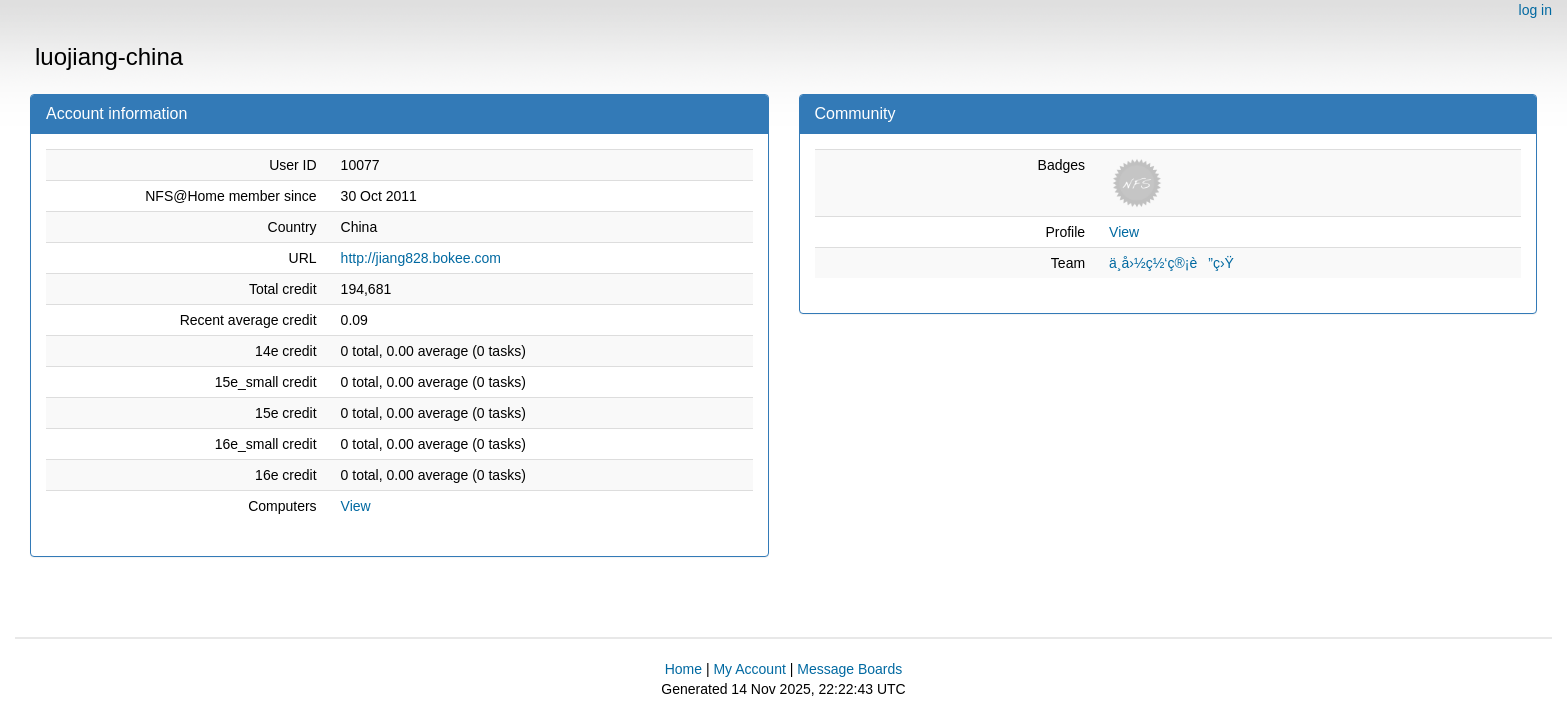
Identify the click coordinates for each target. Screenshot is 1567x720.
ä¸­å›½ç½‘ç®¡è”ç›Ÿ (1171, 263)
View (356, 506)
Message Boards (849, 669)
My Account (749, 669)
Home (683, 669)
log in (1535, 10)
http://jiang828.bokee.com (421, 258)
